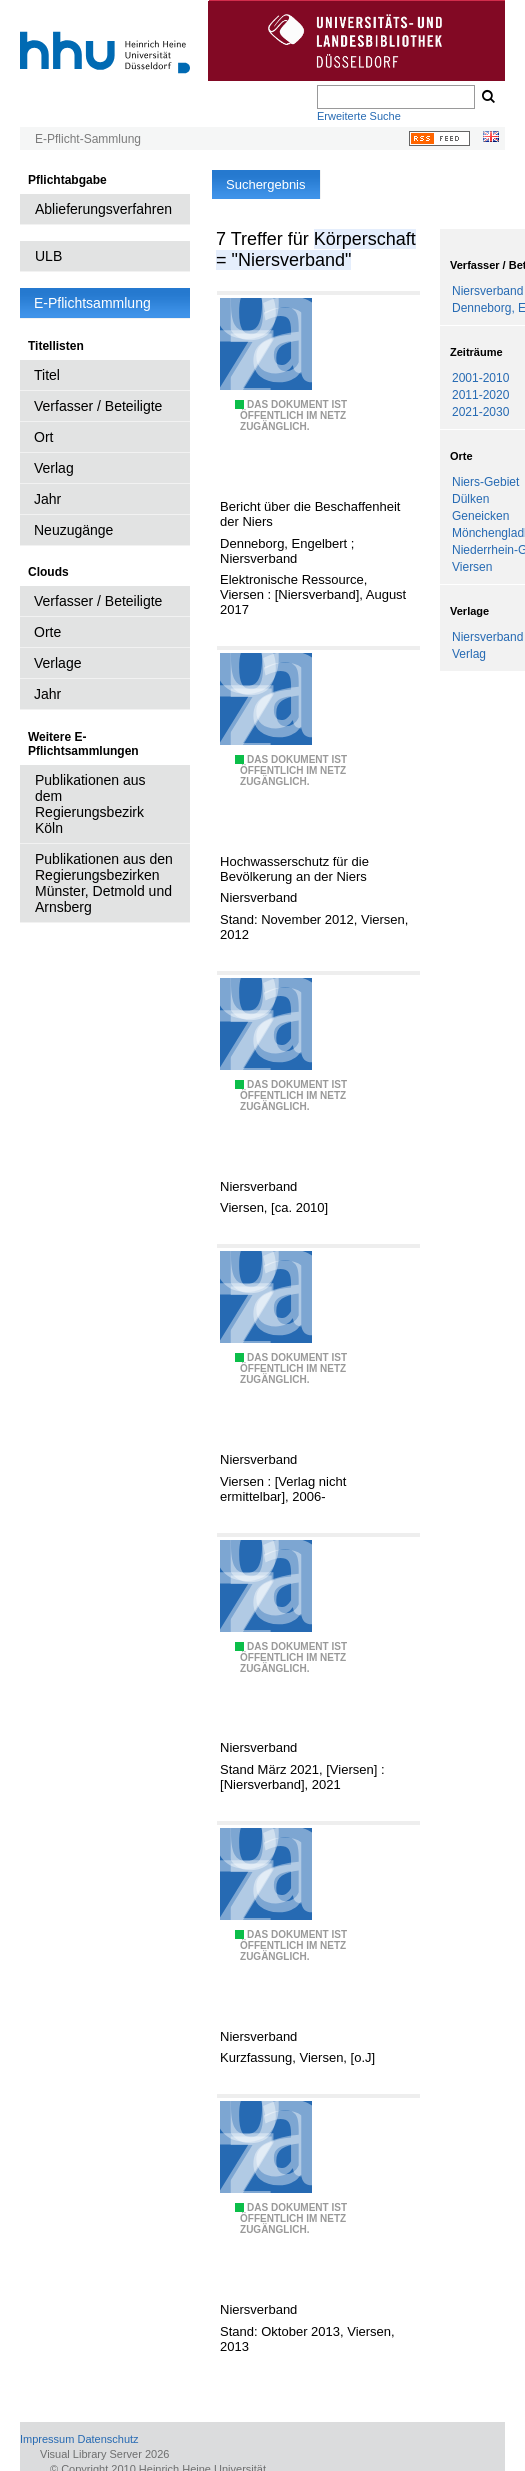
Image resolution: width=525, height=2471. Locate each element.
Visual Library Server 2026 (104, 2454)
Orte (47, 632)
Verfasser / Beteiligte (98, 406)
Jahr (47, 499)
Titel (47, 375)
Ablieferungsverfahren (103, 209)
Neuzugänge (73, 530)
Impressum (47, 2439)
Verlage (57, 663)
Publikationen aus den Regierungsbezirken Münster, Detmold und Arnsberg (104, 883)
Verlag (54, 468)
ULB (48, 256)
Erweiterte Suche (359, 116)
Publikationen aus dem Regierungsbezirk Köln (90, 804)
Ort (43, 437)
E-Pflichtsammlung (92, 303)
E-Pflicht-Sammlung (88, 139)
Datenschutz (107, 2439)
